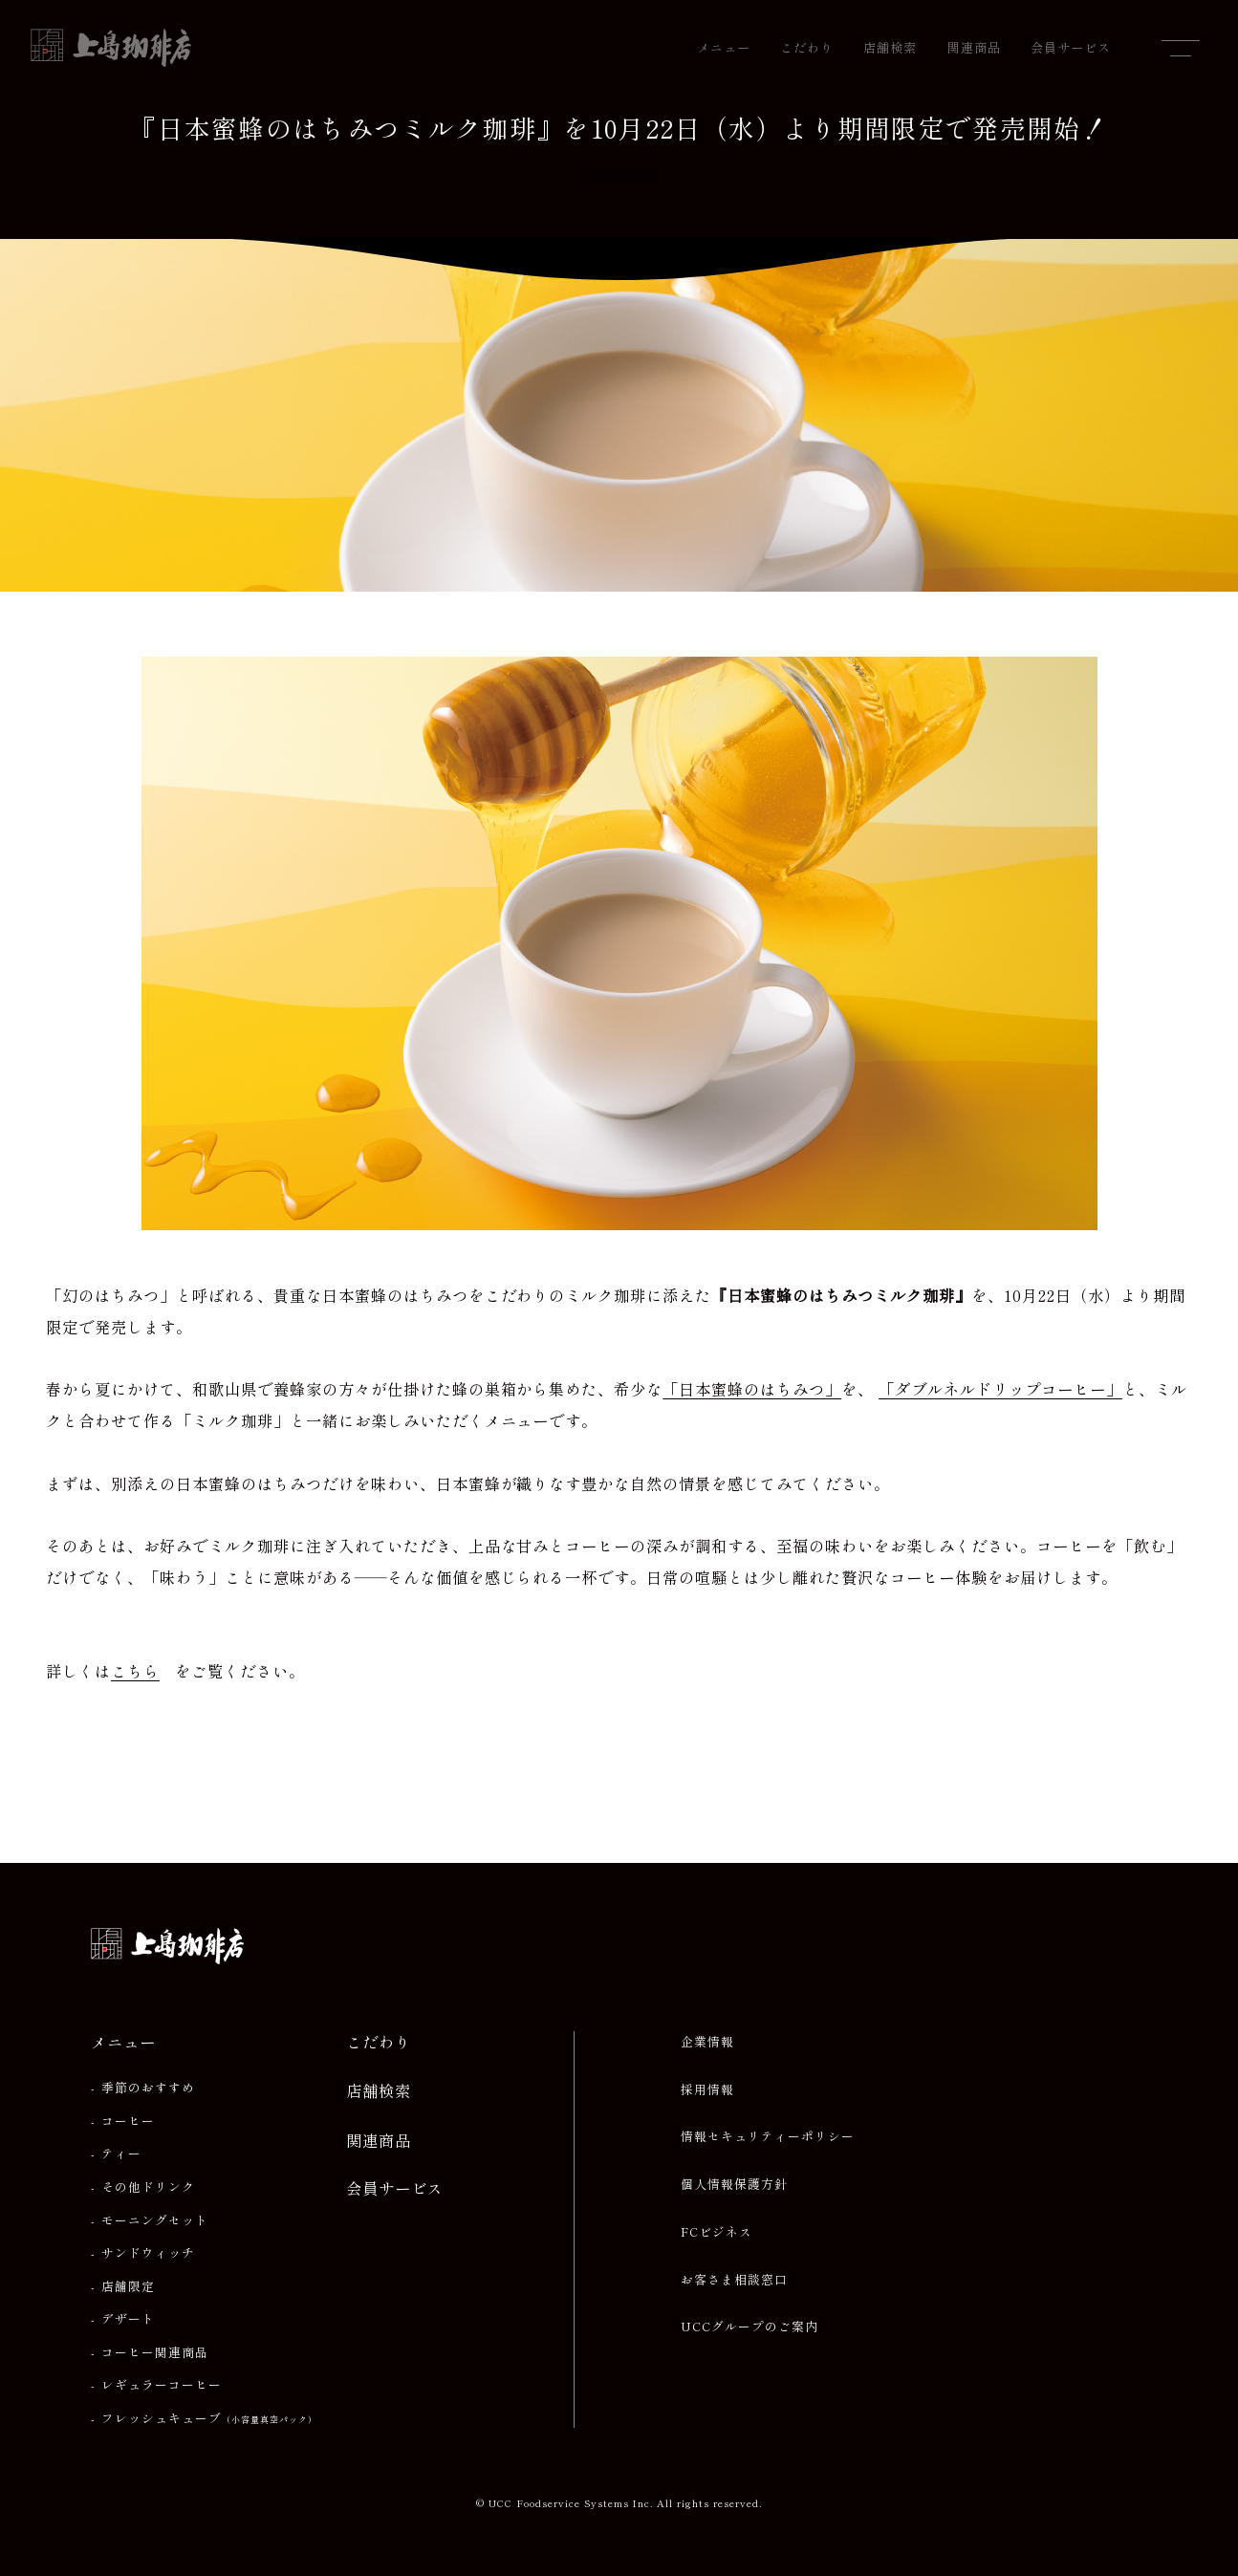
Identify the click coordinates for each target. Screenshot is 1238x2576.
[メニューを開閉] (1180, 48)
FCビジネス (716, 2231)
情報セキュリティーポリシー (768, 2136)
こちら (135, 1670)
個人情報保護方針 (734, 2184)
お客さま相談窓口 (734, 2279)
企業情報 (707, 2041)
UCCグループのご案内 (749, 2326)
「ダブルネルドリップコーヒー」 (1000, 1388)
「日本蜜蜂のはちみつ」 (751, 1388)
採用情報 (707, 2089)
